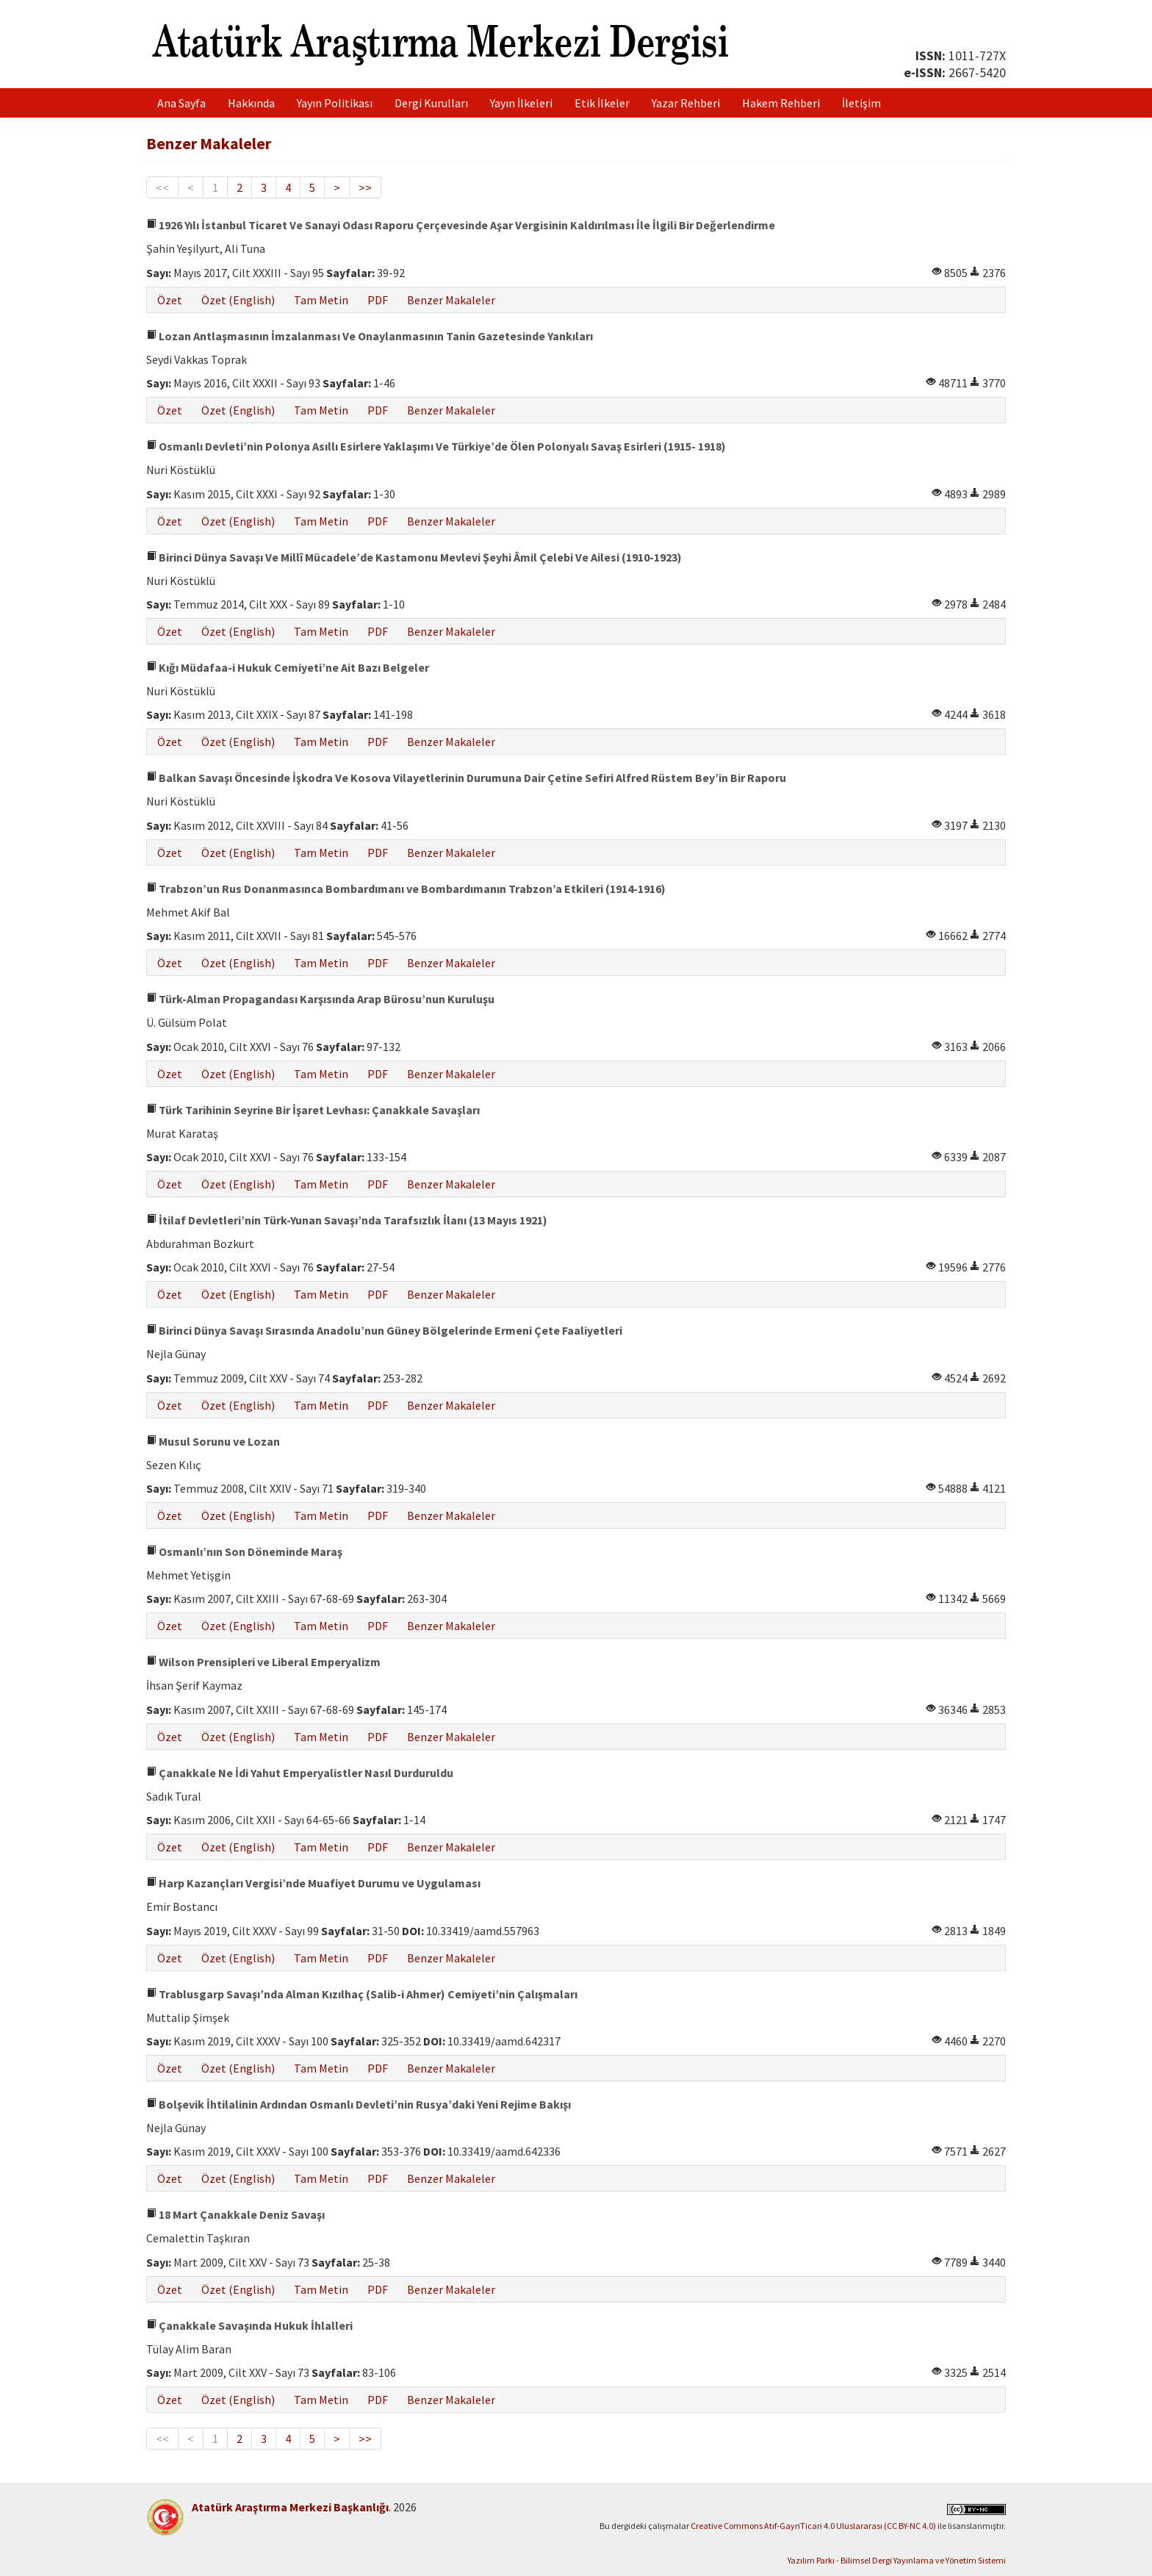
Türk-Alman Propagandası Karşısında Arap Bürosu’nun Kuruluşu (320, 998)
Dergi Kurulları (431, 103)
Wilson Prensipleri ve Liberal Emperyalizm (263, 1661)
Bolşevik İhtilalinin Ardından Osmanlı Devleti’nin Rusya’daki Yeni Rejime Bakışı (358, 2104)
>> (365, 187)
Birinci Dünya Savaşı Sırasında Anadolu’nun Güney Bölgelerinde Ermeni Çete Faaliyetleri (384, 1330)
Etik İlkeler (602, 103)
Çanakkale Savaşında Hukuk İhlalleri (249, 2325)
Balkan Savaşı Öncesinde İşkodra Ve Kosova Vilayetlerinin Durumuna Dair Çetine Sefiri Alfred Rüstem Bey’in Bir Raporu (466, 777)
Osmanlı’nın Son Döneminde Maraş (244, 1551)
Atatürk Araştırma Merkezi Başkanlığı (290, 2507)
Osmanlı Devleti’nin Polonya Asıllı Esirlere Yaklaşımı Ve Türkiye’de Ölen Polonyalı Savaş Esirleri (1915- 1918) (436, 446)
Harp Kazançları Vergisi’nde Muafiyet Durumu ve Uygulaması (313, 1883)
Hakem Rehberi (781, 103)
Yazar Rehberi (686, 103)
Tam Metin (321, 300)
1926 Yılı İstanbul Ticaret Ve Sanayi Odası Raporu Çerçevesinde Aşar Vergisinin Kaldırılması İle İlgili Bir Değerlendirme (460, 225)
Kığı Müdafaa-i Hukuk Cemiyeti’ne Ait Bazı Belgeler (287, 667)
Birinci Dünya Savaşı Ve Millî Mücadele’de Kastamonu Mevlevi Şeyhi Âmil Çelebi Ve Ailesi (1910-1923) (414, 557)
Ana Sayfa (181, 103)
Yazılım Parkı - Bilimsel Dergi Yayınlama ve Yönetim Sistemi (897, 2560)
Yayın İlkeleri (521, 103)
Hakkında (251, 103)
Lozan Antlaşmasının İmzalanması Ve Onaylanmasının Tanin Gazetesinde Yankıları (369, 336)
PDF (377, 300)
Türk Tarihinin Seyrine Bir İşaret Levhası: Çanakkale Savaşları (313, 1109)
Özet (169, 300)
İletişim (861, 103)
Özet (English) (238, 300)
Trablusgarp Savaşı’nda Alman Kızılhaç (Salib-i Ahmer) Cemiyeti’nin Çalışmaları (361, 1994)
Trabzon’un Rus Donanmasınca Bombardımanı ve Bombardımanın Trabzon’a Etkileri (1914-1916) (406, 888)
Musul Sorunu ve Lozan (213, 1441)
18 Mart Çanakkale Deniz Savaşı (235, 2214)
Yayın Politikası (334, 103)
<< (162, 187)
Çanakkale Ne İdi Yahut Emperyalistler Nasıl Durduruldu (299, 1772)
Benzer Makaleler (451, 300)
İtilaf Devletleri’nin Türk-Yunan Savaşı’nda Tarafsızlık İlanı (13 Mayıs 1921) (346, 1220)
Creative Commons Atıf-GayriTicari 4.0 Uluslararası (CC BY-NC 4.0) (813, 2525)
